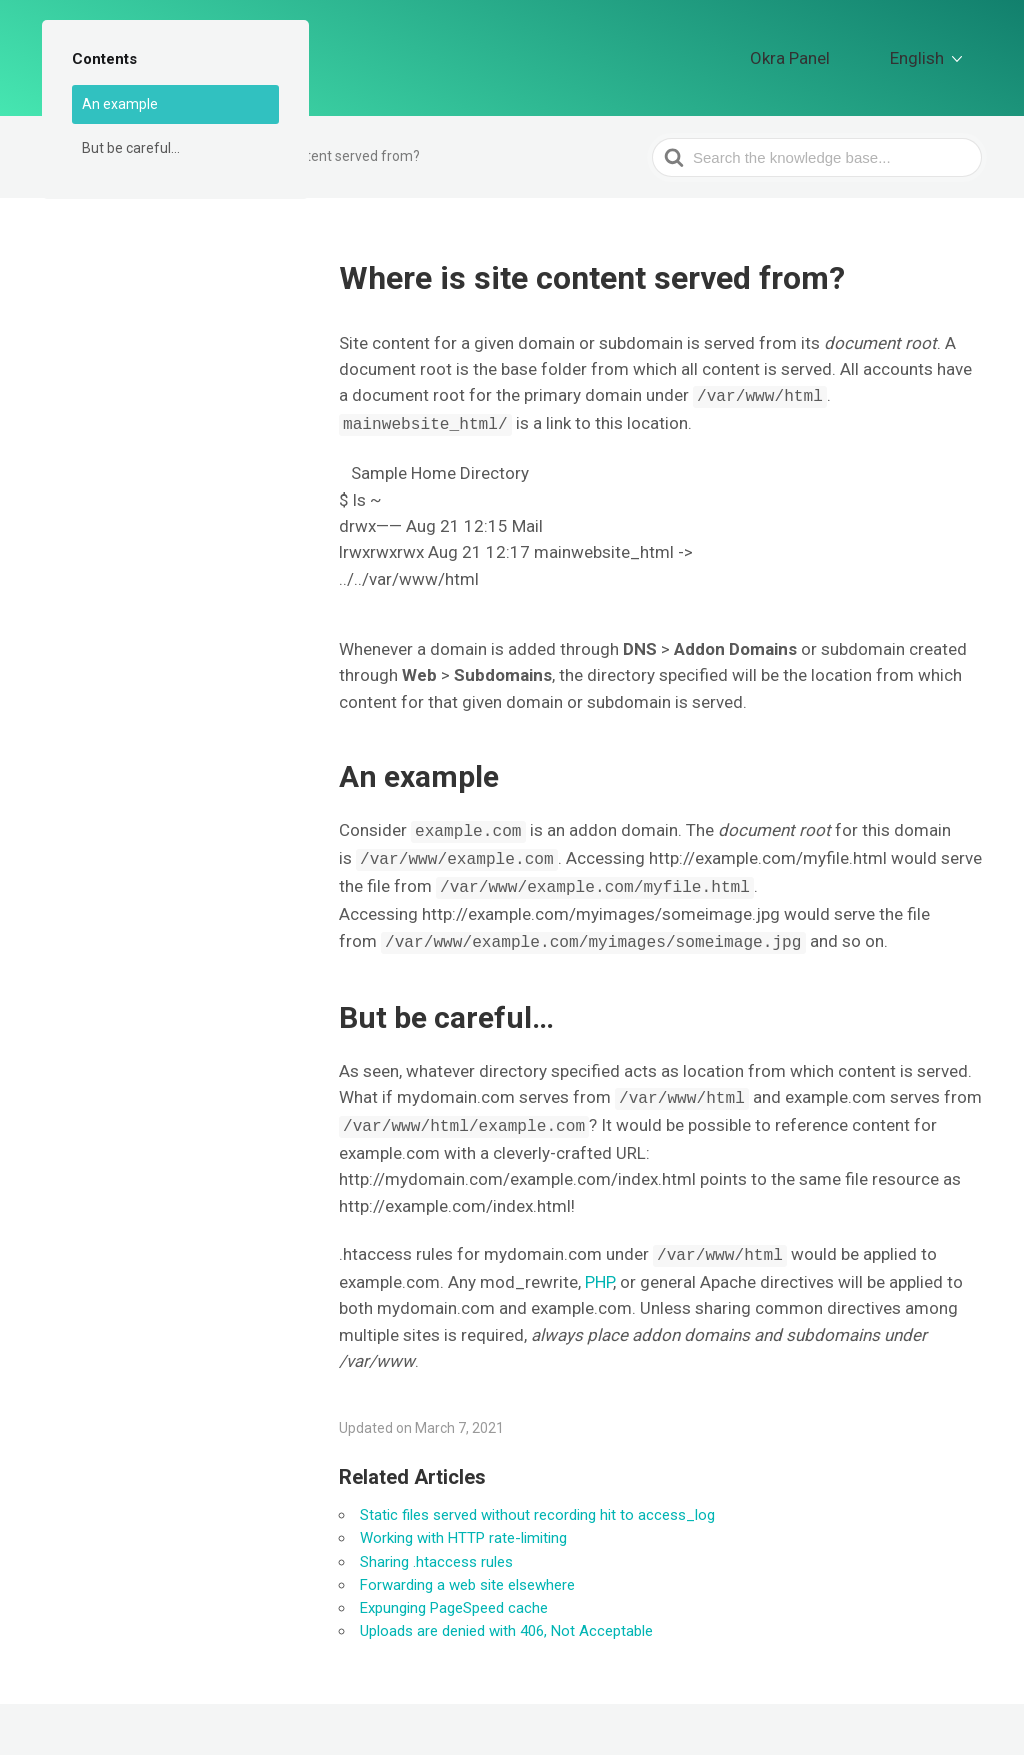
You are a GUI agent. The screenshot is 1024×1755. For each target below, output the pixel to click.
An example (120, 104)
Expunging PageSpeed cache (454, 1599)
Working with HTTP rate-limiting (463, 1529)
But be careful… (131, 148)
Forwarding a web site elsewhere (467, 1576)
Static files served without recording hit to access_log (537, 1506)
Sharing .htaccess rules (436, 1553)
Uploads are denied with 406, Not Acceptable (506, 1622)
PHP (599, 1273)
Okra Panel (833, 53)
